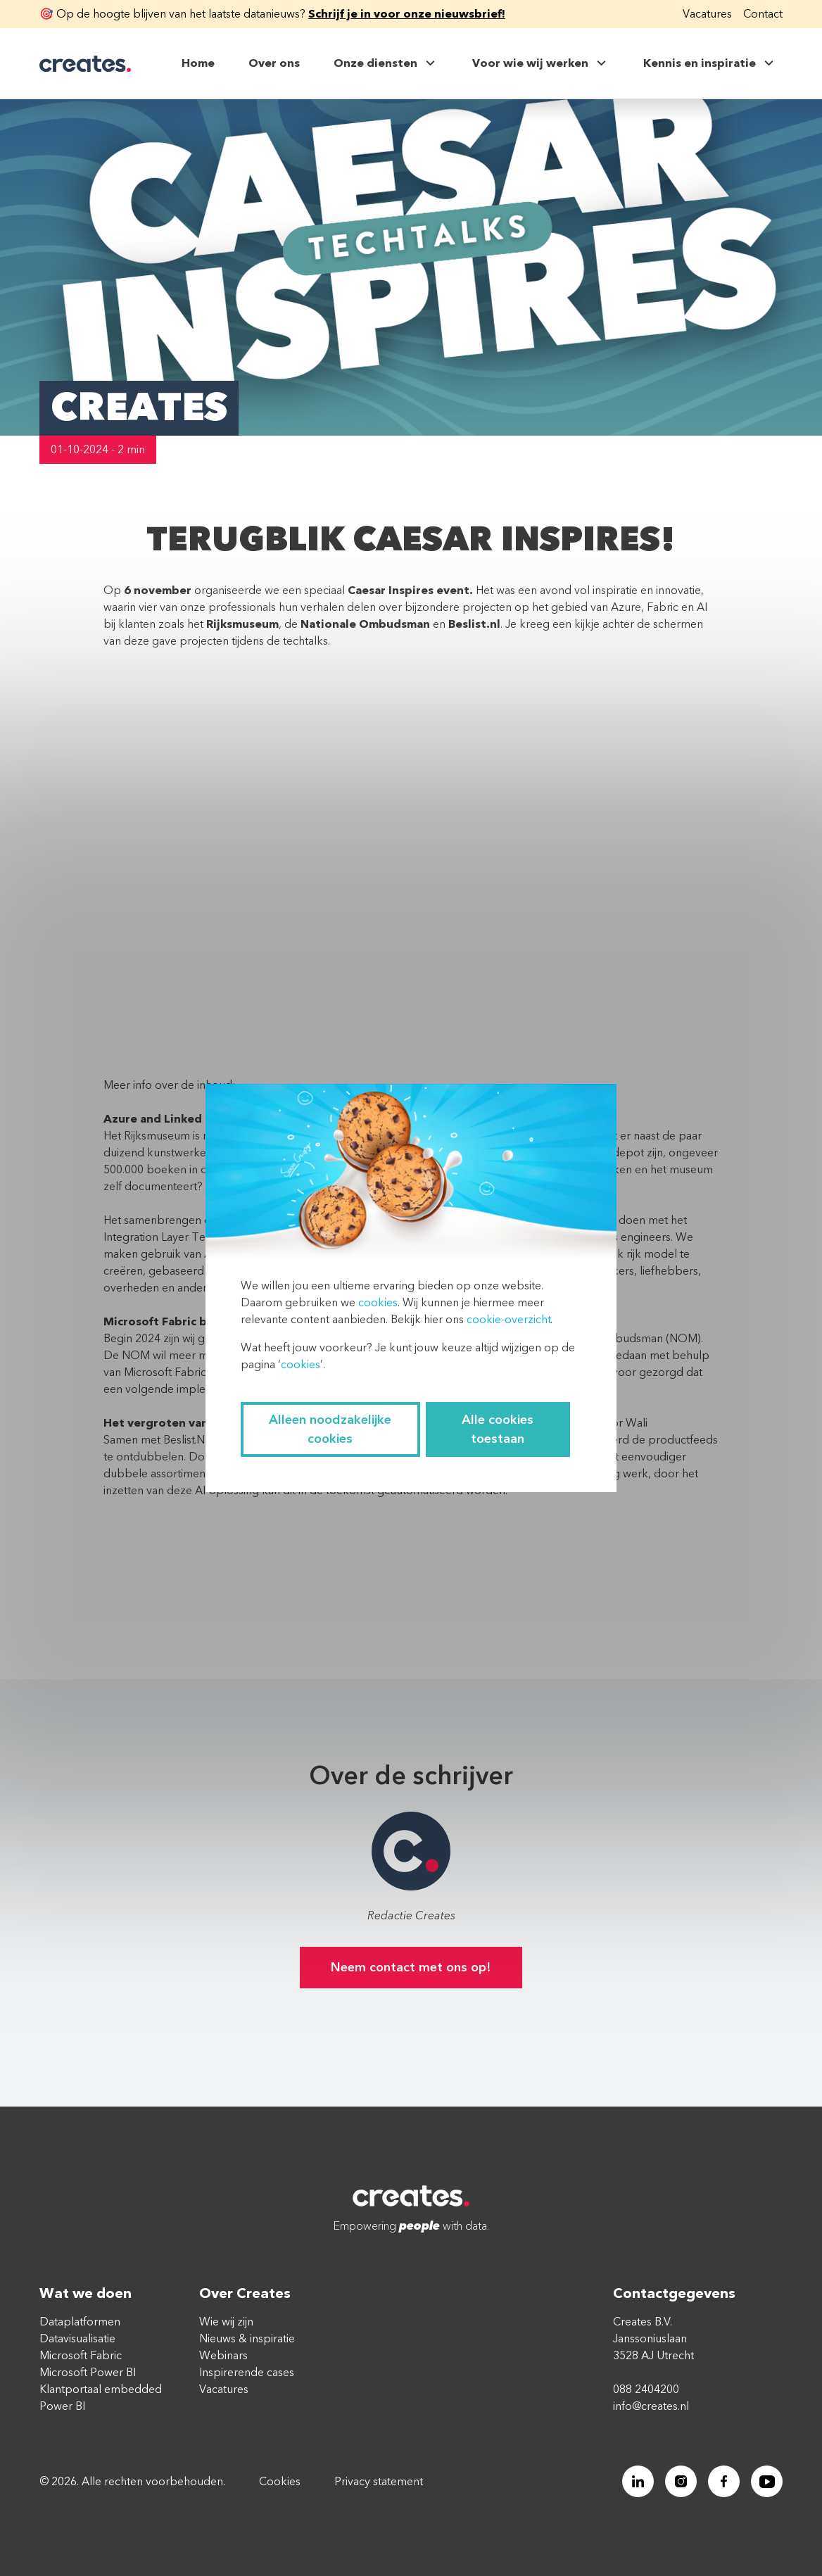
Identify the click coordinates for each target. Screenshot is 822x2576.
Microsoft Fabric (80, 2355)
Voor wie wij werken (540, 63)
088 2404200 (646, 2389)
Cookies (280, 2481)
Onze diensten (386, 63)
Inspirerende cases (246, 2372)
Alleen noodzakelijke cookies (330, 1429)
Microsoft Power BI (87, 2372)
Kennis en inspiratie (710, 63)
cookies (378, 1303)
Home (198, 63)
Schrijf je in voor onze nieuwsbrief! (406, 14)
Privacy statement (378, 2481)
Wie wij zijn (226, 2322)
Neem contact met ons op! (411, 1967)
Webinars (223, 2355)
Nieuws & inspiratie (247, 2339)
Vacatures (707, 14)
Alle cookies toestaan (497, 1429)
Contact (763, 14)
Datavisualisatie (77, 2339)
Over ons (274, 63)
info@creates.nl (651, 2406)
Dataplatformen (79, 2322)
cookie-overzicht (508, 1319)
